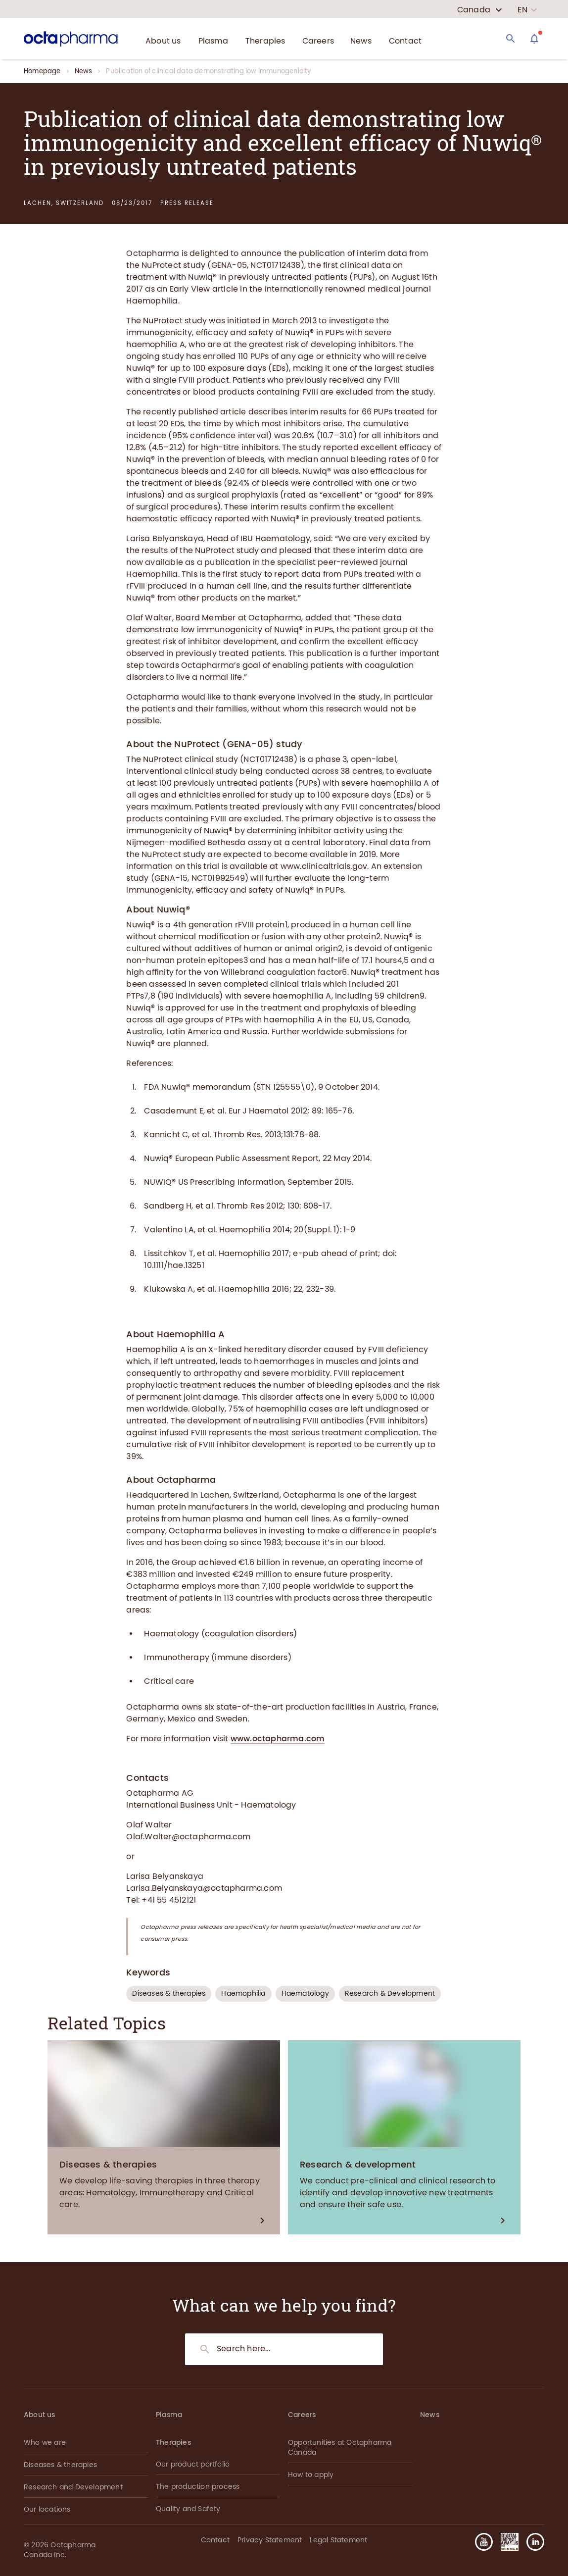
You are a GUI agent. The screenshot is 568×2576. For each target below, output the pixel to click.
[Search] (510, 39)
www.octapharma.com (278, 1738)
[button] (531, 2542)
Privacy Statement (269, 2540)
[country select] (480, 10)
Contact (215, 2540)
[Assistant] (534, 39)
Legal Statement (338, 2540)
